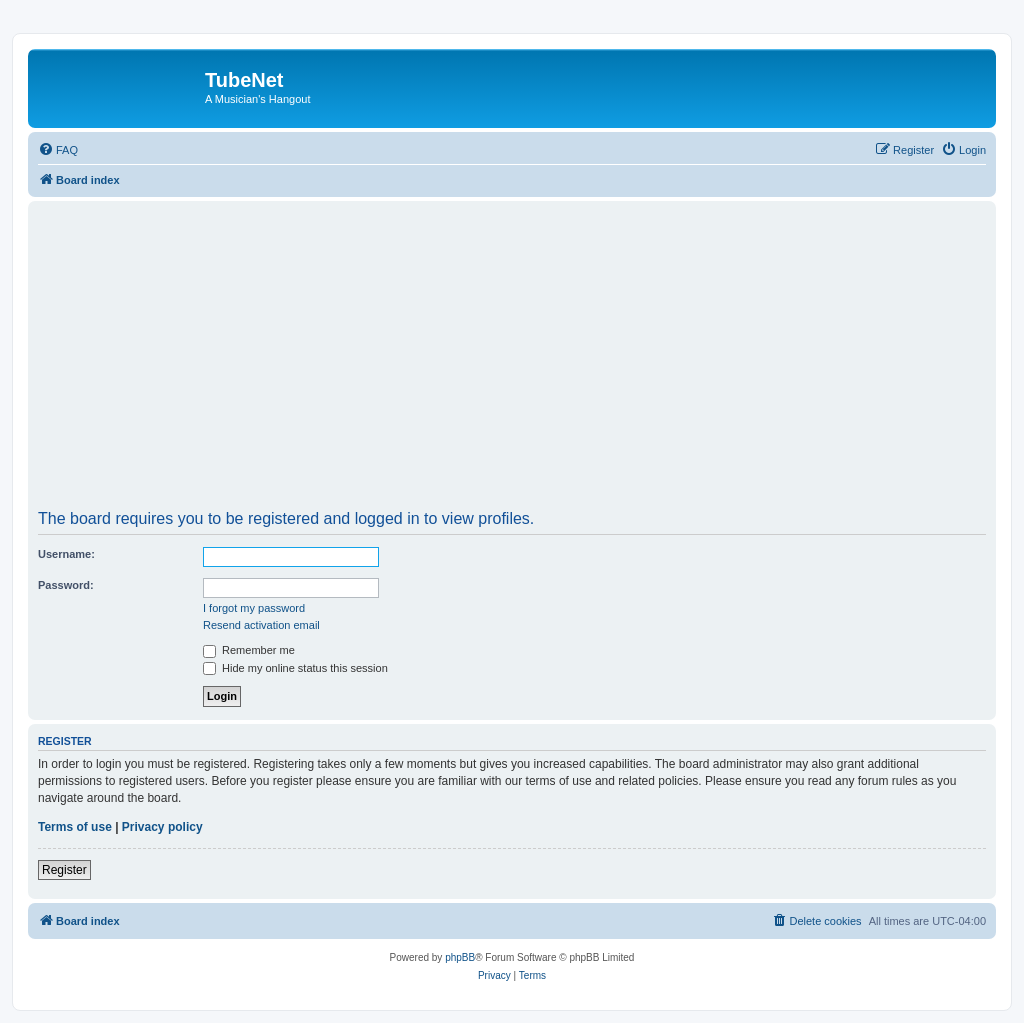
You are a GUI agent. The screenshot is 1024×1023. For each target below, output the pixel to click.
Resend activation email (261, 625)
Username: (66, 554)
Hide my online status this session (295, 668)
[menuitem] (58, 150)
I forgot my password (254, 608)
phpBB (460, 957)
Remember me (249, 650)
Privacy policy (162, 827)
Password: (66, 585)
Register (64, 870)
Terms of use (75, 827)
